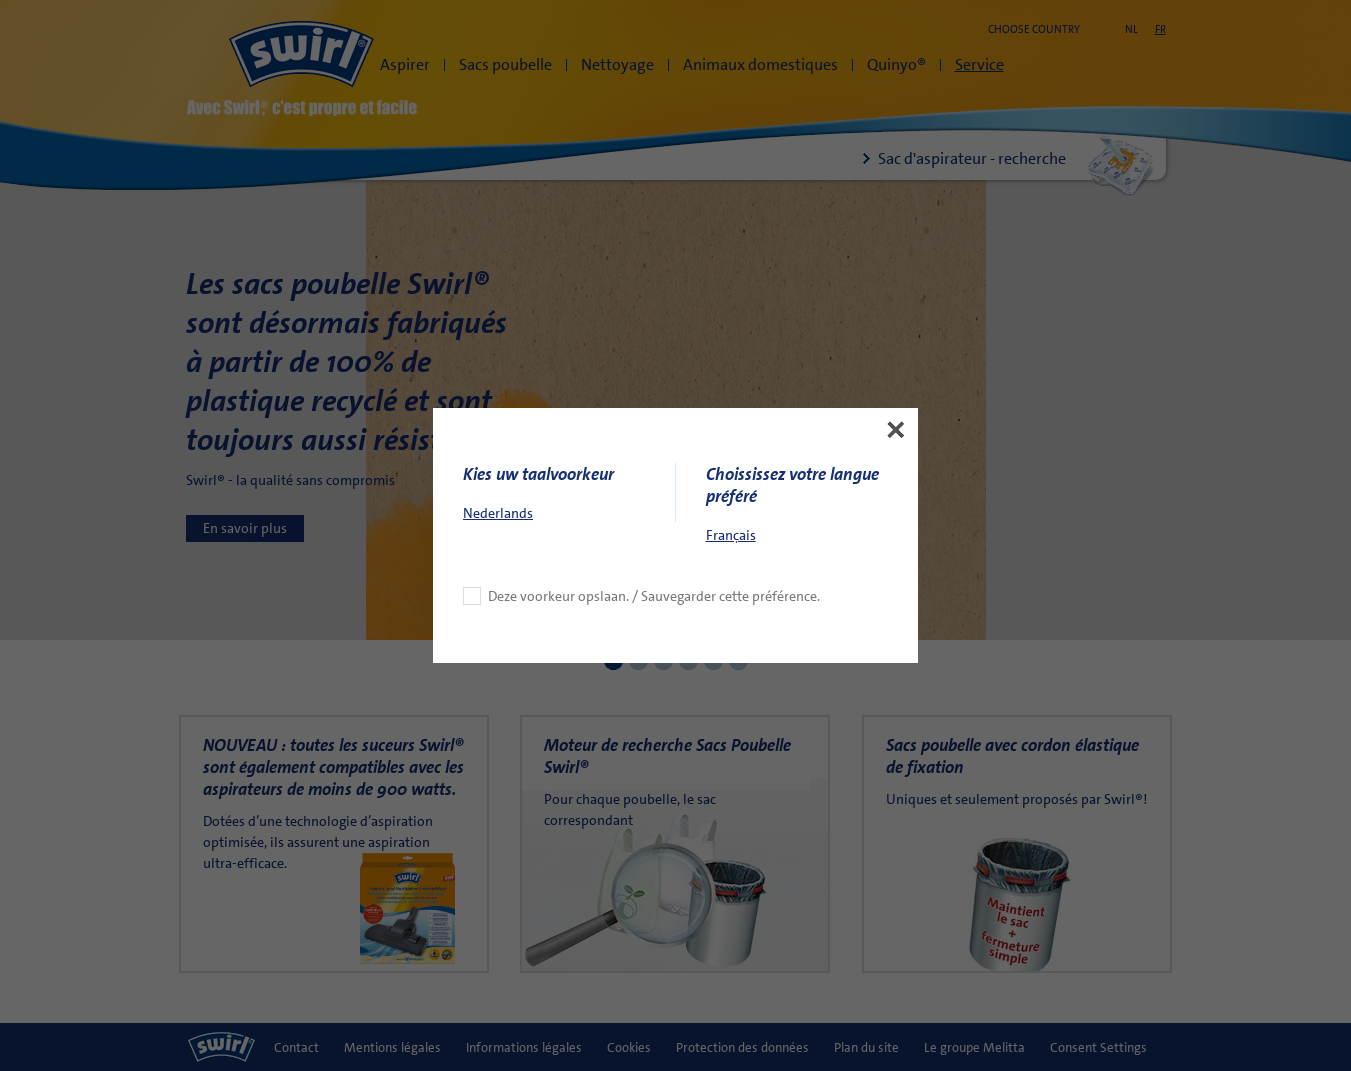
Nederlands (498, 435)
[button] (896, 352)
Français (731, 457)
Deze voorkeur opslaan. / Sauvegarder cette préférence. (654, 518)
